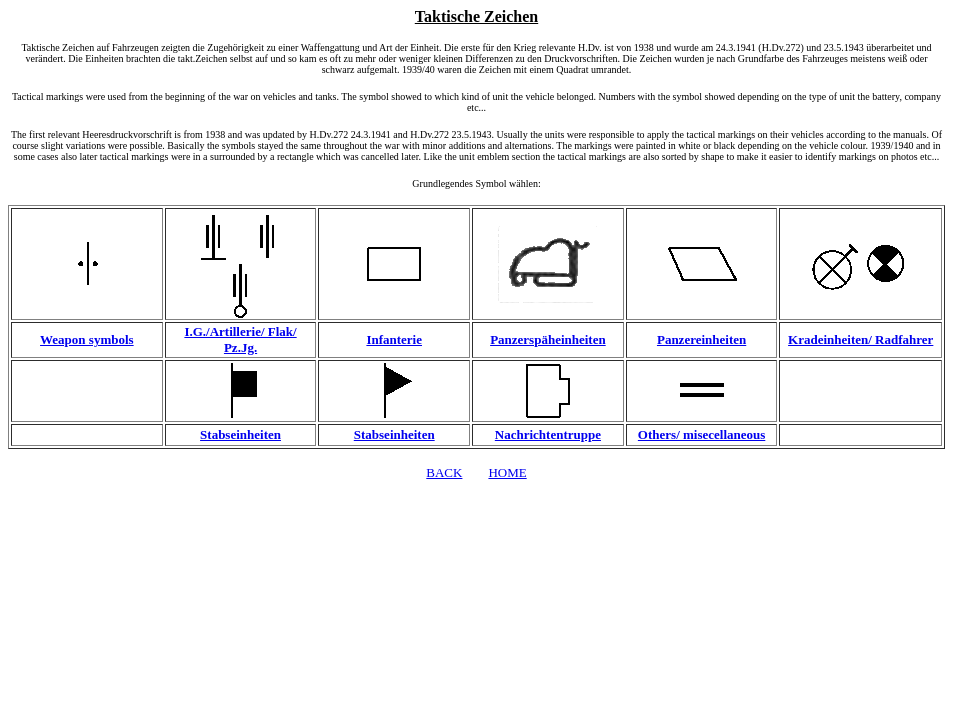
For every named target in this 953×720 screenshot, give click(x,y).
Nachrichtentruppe (548, 434)
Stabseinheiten (240, 434)
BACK (444, 472)
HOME (507, 472)
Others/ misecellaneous (701, 434)
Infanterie (394, 339)
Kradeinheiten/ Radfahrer (860, 339)
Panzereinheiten (701, 339)
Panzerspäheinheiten (548, 339)
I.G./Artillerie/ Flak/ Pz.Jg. (240, 339)
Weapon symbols (87, 339)
